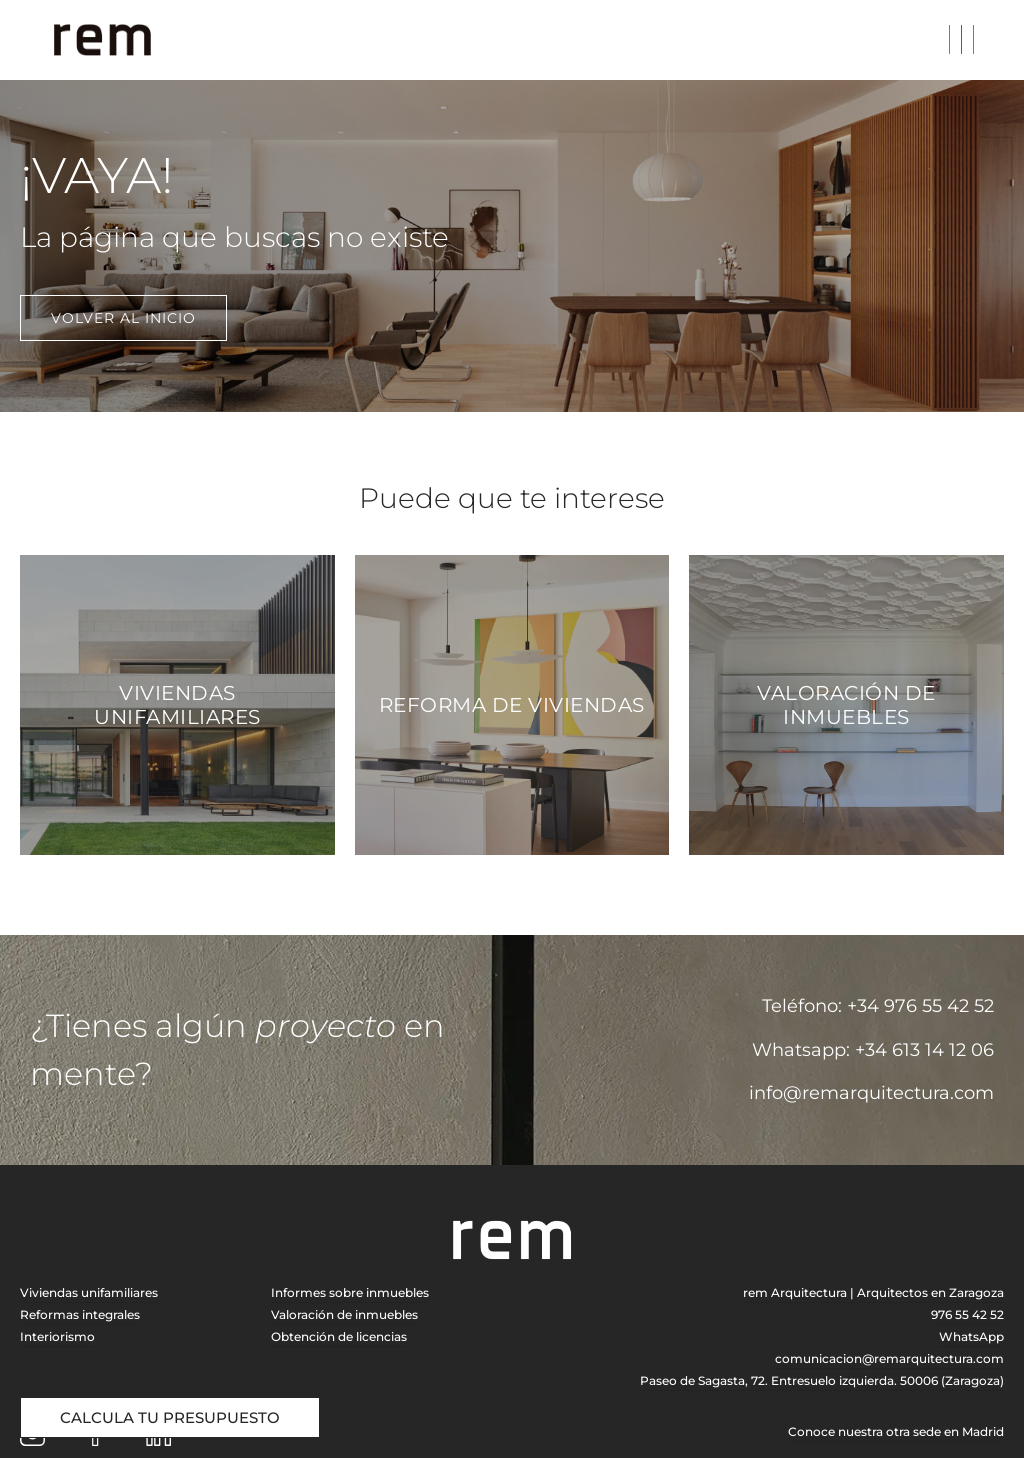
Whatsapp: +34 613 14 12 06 (873, 1050)
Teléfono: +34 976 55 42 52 (878, 1006)
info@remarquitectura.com (871, 1093)
